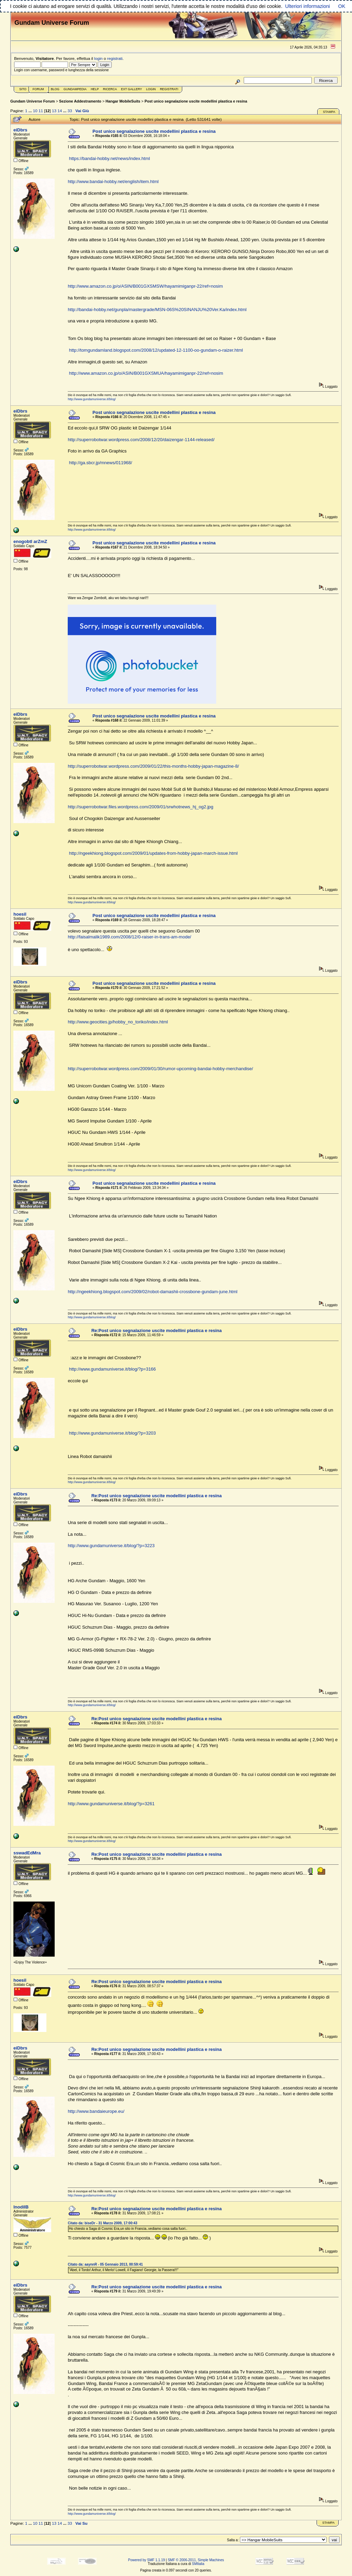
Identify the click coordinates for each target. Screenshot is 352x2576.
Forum (38, 89)
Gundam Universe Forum (32, 101)
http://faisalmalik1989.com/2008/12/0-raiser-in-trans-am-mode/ (129, 936)
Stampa (329, 112)
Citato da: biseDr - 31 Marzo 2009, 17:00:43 (102, 2223)
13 (54, 110)
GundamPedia (75, 89)
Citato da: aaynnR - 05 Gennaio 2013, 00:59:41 (105, 2264)
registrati (115, 58)
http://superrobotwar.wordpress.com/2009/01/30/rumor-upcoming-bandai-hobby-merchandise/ (160, 1068)
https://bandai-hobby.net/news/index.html (109, 158)
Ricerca (110, 89)
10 (35, 110)
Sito (22, 89)
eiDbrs (20, 129)
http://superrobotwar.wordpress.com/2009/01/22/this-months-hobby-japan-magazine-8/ (153, 766)
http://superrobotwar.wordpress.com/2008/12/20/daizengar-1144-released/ (141, 439)
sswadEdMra (27, 1852)
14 (59, 110)
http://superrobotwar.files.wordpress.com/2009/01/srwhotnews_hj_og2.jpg (140, 806)
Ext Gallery (131, 89)
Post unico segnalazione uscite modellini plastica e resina (195, 101)
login (98, 58)
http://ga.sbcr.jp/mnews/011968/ (100, 462)
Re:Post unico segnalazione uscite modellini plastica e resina (156, 1330)
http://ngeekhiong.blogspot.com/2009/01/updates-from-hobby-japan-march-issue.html (153, 853)
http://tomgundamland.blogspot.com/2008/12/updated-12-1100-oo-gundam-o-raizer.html (156, 350)
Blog (55, 89)
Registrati (169, 89)
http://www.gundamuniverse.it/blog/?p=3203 (112, 1433)
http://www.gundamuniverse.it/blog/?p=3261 (111, 1803)
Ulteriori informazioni (307, 6)
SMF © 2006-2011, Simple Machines (196, 2560)
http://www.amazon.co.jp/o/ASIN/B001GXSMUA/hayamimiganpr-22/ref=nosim (146, 373)
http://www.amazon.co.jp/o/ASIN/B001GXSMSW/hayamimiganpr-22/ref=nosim (145, 286)
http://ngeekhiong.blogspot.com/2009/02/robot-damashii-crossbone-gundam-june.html (153, 1291)
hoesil (19, 914)
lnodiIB (21, 2207)
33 (69, 110)
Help (95, 89)
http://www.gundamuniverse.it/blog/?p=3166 (112, 1369)
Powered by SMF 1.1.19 (146, 2560)
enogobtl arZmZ (30, 541)
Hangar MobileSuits (123, 101)
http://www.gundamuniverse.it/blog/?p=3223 (111, 1545)
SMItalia (198, 2564)
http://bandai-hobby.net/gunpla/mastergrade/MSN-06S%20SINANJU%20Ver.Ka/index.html (157, 309)
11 (40, 110)
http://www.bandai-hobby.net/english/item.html (113, 181)
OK (341, 6)
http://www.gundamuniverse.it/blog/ (92, 399)
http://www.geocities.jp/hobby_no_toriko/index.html (118, 1021)
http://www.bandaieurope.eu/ (96, 2111)
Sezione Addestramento (80, 101)
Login (151, 89)
